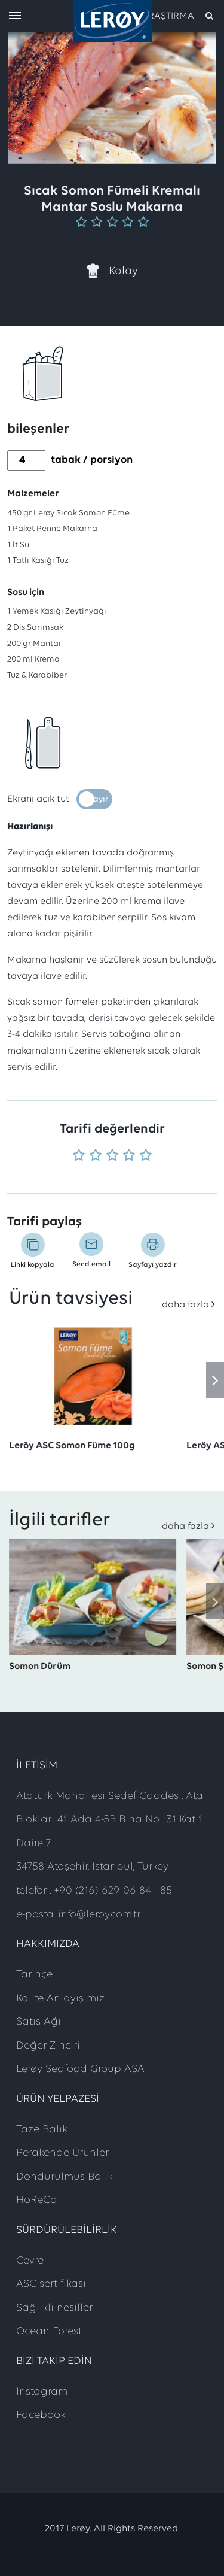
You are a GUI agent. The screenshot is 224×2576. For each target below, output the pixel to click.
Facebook (41, 2415)
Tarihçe (34, 1974)
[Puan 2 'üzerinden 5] (95, 1156)
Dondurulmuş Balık (64, 2177)
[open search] (178, 16)
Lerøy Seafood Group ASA (80, 2069)
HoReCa (36, 2200)
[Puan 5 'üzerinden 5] (145, 1156)
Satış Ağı (38, 2022)
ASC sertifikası (51, 2284)
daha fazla (185, 1305)
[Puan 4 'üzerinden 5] (129, 1156)
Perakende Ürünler (62, 2153)
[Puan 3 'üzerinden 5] (112, 1156)
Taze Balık (41, 2129)
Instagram (41, 2392)
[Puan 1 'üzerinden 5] (78, 1156)
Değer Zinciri (48, 2046)
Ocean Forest (49, 2331)
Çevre (30, 2260)
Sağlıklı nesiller (54, 2308)
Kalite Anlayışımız (60, 1998)
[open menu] (15, 16)
